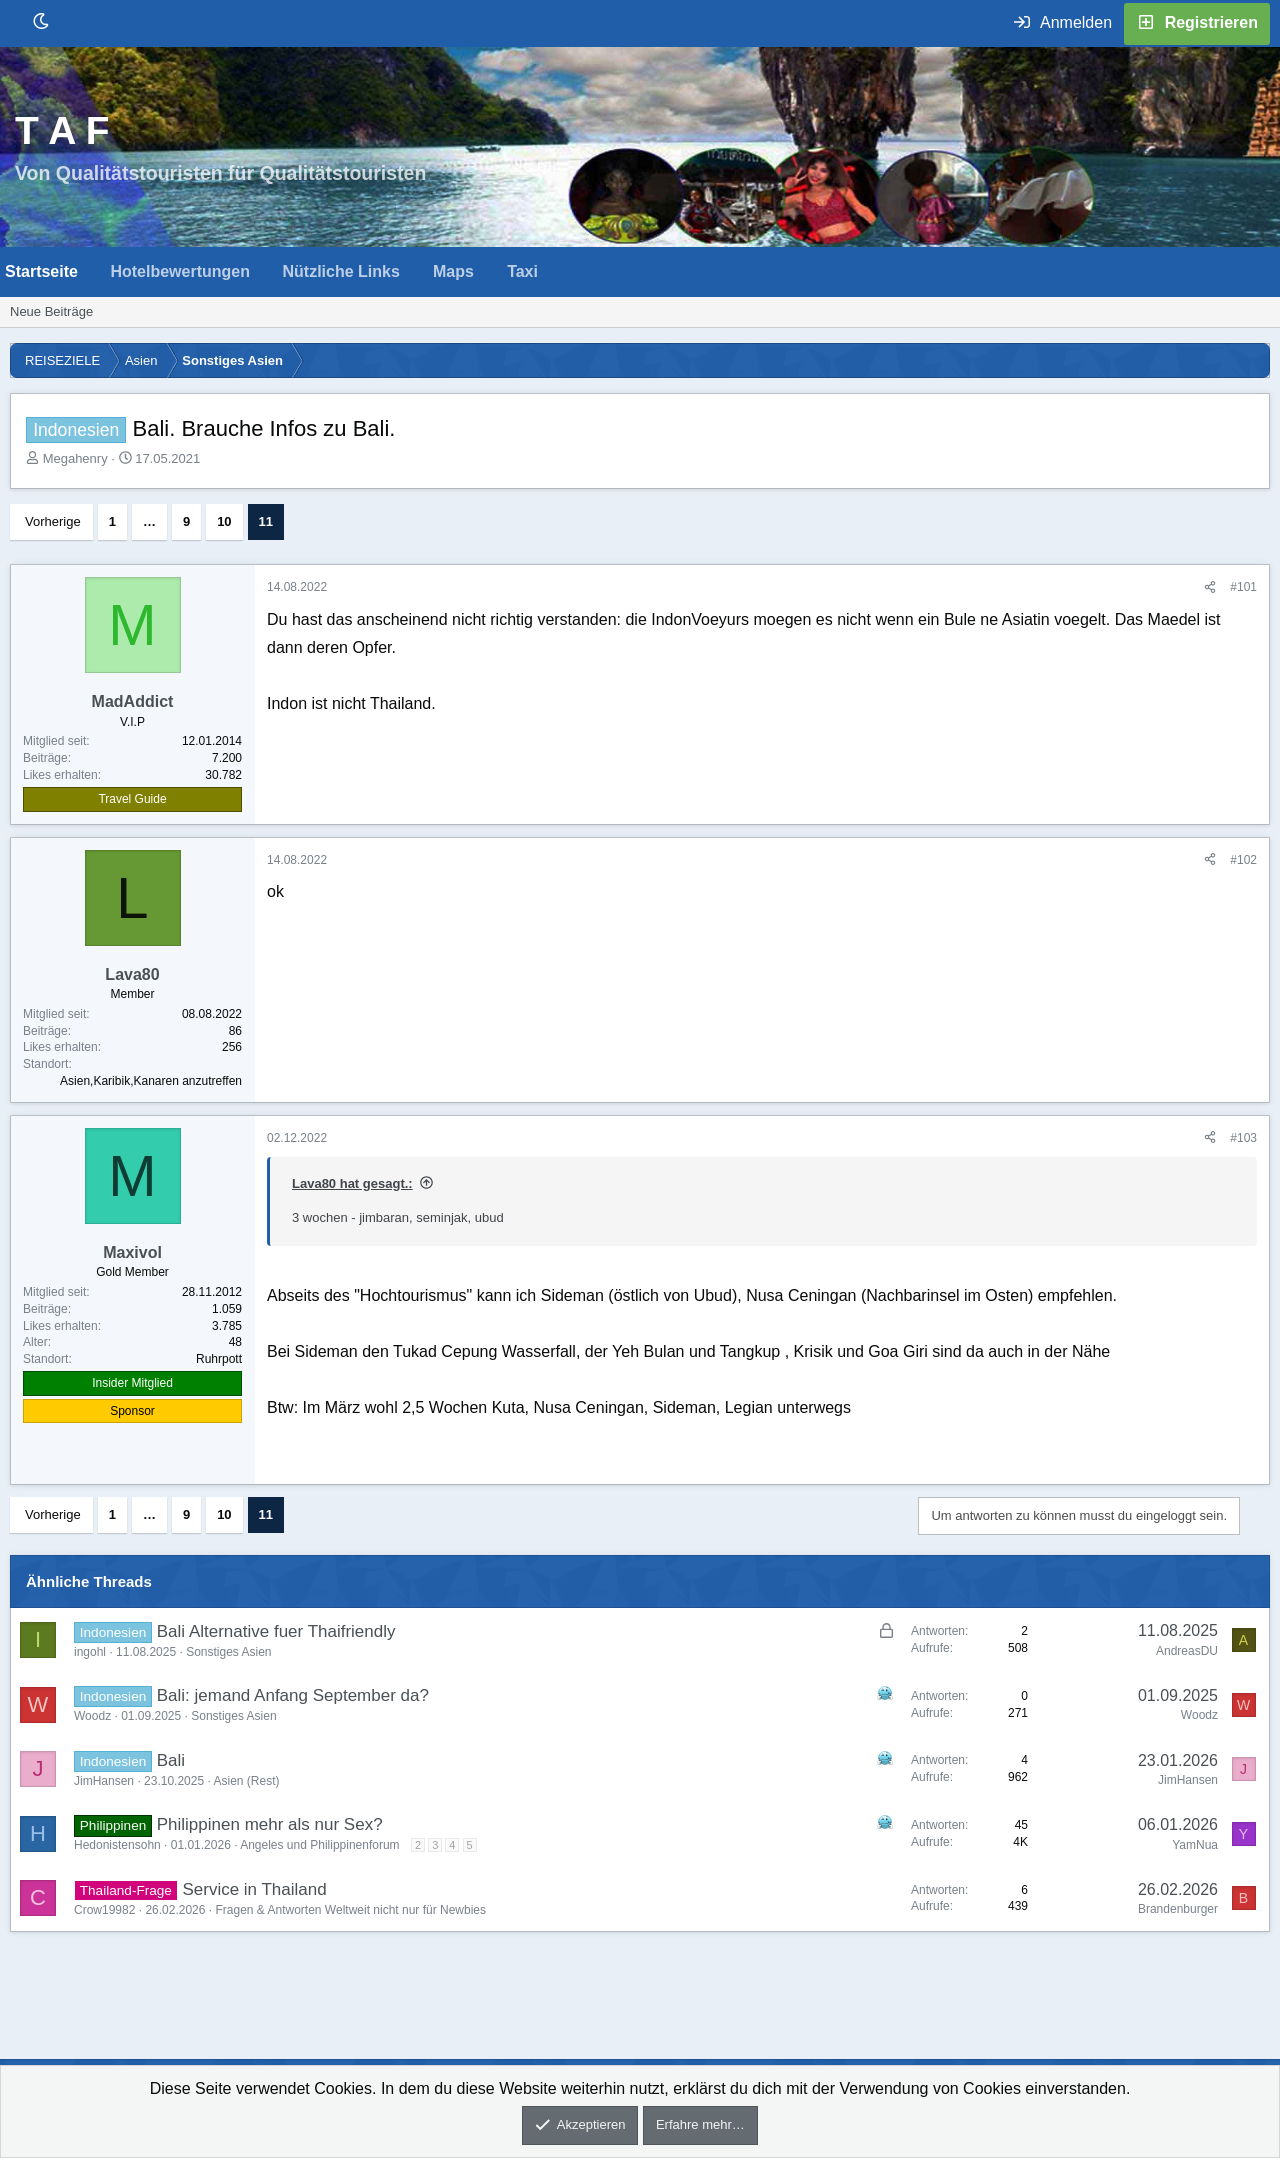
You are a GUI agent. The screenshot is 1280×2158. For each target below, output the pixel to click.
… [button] (149, 521)
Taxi (522, 271)
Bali (171, 1760)
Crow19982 (104, 1910)
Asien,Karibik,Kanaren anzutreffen (151, 1081)
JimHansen (104, 1781)
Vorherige (53, 521)
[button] (94, 272)
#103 (1243, 1138)
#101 (1243, 587)
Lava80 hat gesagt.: (352, 1183)
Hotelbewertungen (180, 271)
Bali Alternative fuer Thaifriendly (276, 1631)
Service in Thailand (254, 1889)
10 (224, 521)
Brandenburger (1178, 1909)
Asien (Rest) (246, 1781)
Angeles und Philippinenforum (319, 1845)
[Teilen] (1210, 587)
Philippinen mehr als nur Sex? (270, 1824)
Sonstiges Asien (228, 1652)
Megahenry (75, 458)
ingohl (90, 1652)
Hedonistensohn (117, 1845)
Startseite (41, 271)
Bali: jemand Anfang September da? (293, 1695)
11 (266, 521)
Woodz (92, 1716)
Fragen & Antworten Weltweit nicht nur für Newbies (350, 1910)
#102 (1243, 860)
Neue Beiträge (51, 311)
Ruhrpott (219, 1359)
